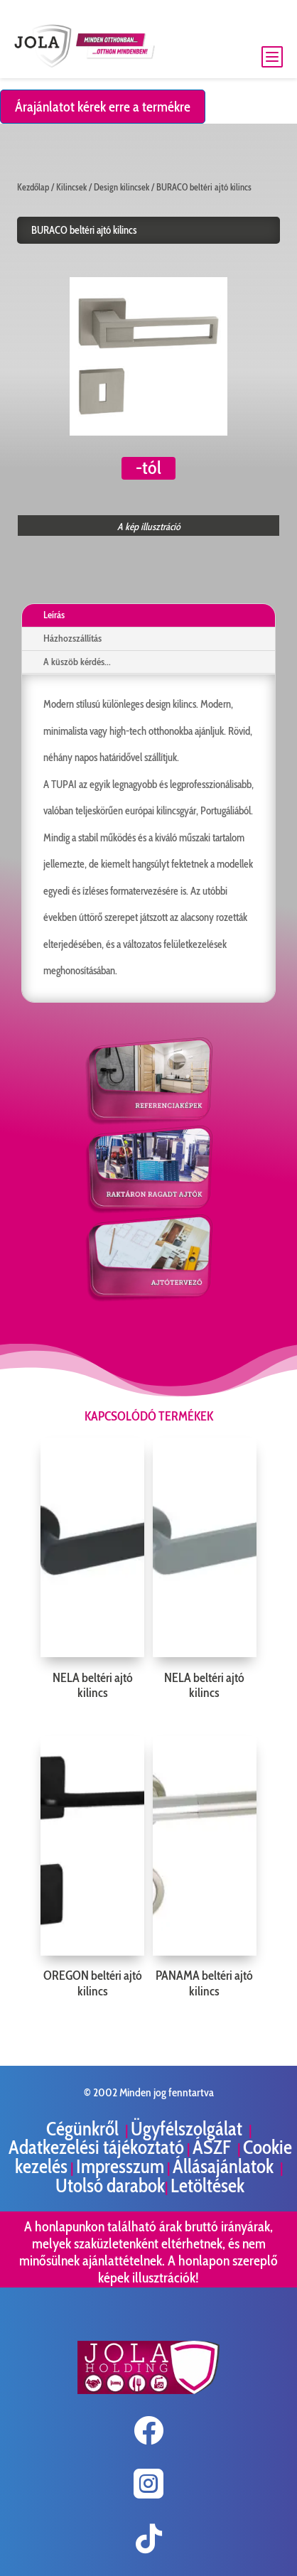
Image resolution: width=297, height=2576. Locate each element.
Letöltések (207, 2185)
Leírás (54, 614)
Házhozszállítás (72, 638)
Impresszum (120, 2166)
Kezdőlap (33, 187)
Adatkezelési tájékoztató (96, 2147)
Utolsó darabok (110, 2185)
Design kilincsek (121, 187)
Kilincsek (71, 187)
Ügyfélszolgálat (188, 2128)
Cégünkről (84, 2128)
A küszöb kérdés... (77, 661)
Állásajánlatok (225, 2166)
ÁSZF (213, 2147)
